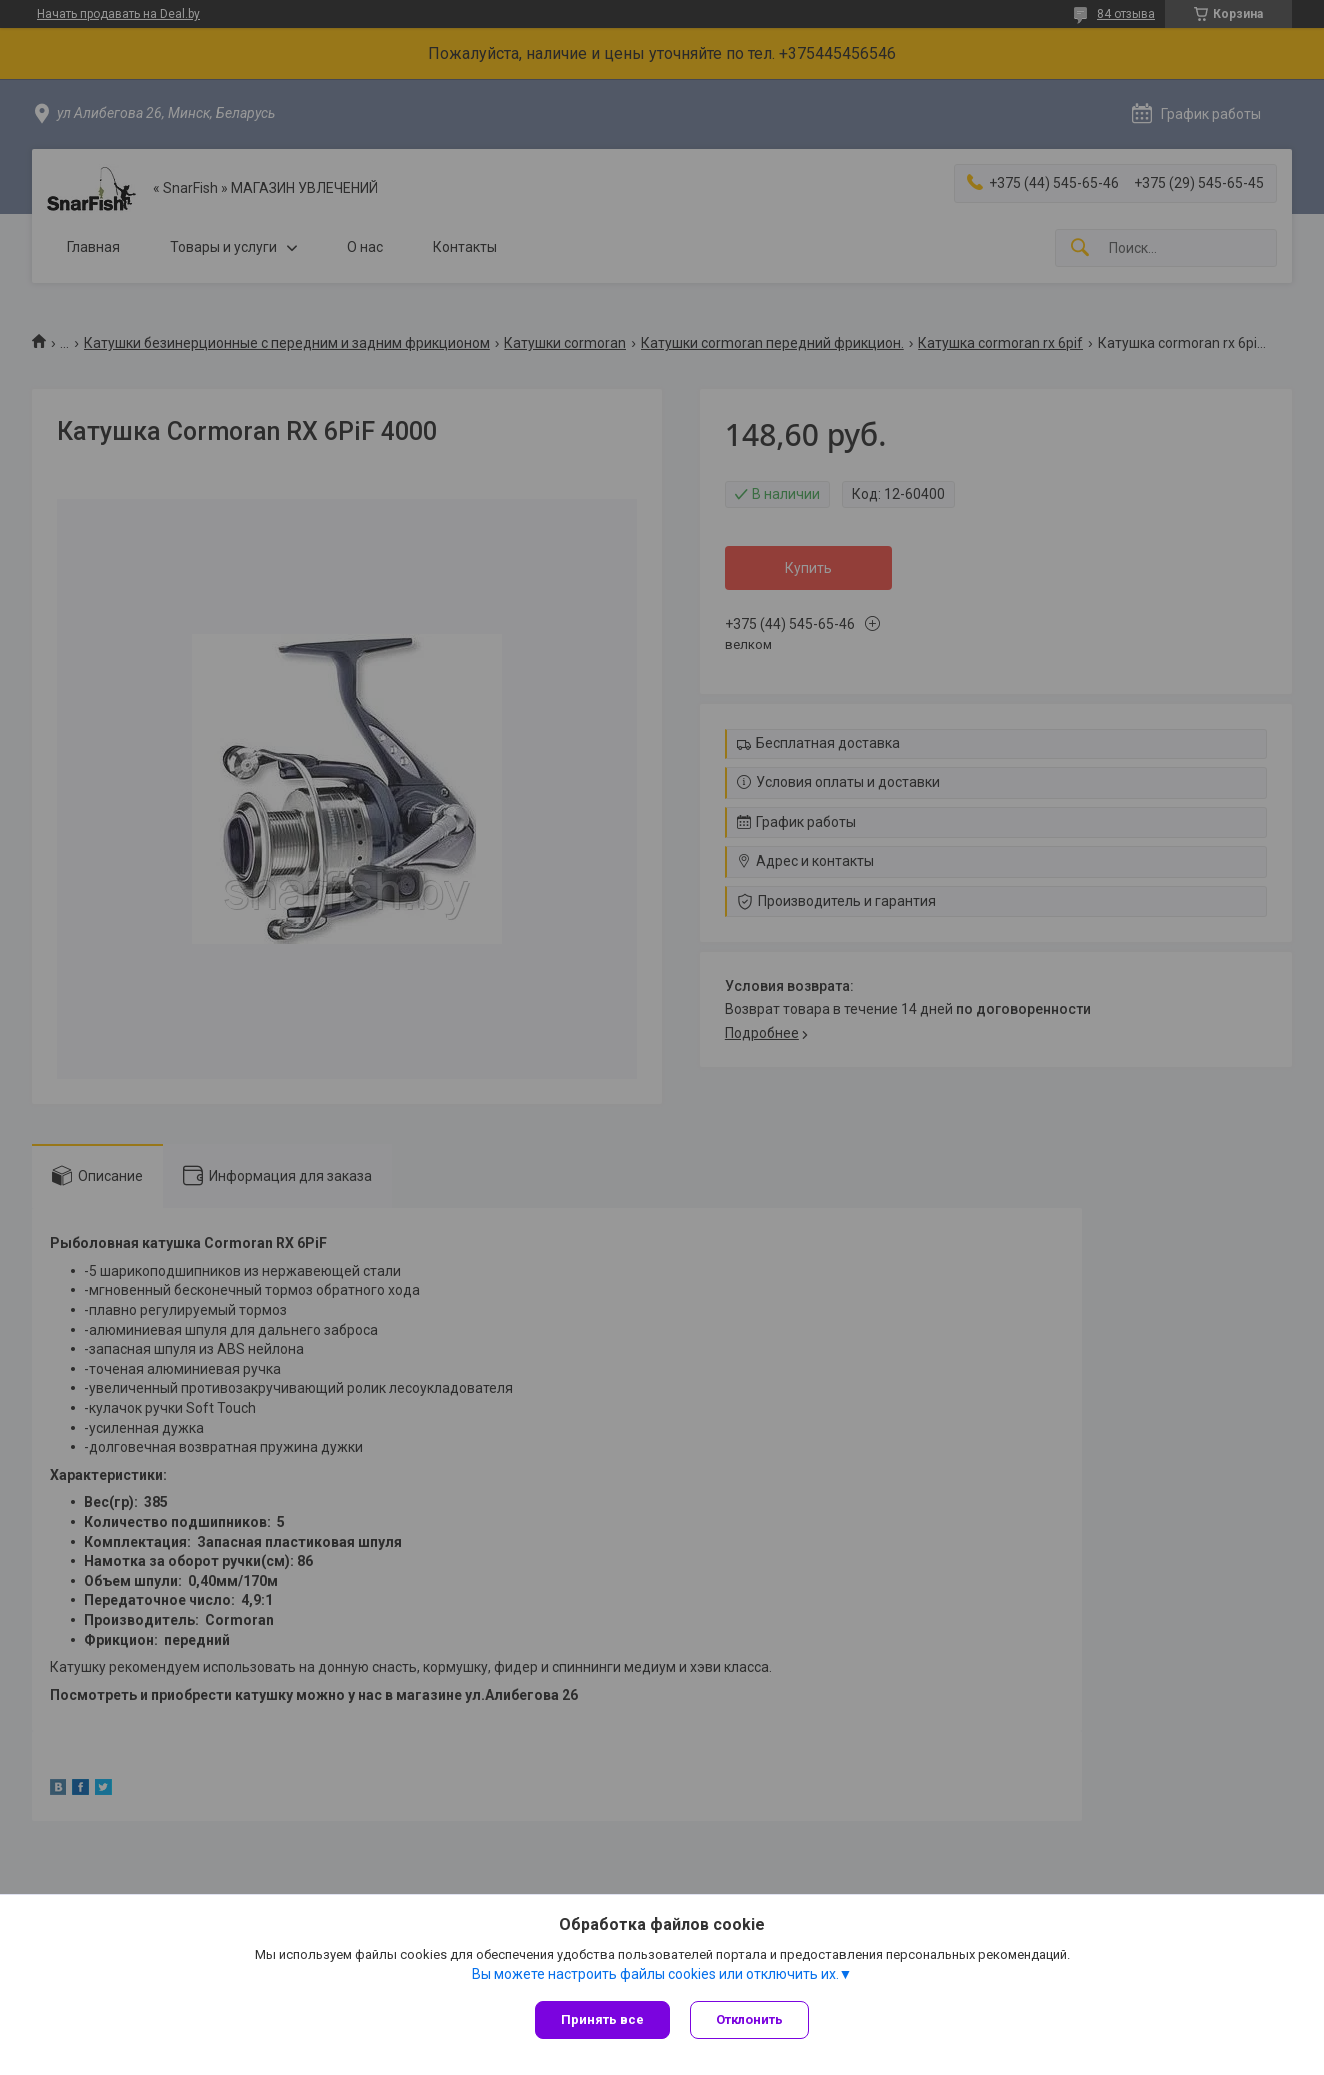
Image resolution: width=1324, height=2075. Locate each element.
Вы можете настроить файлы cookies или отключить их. (655, 1974)
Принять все (602, 2019)
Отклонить (749, 2019)
